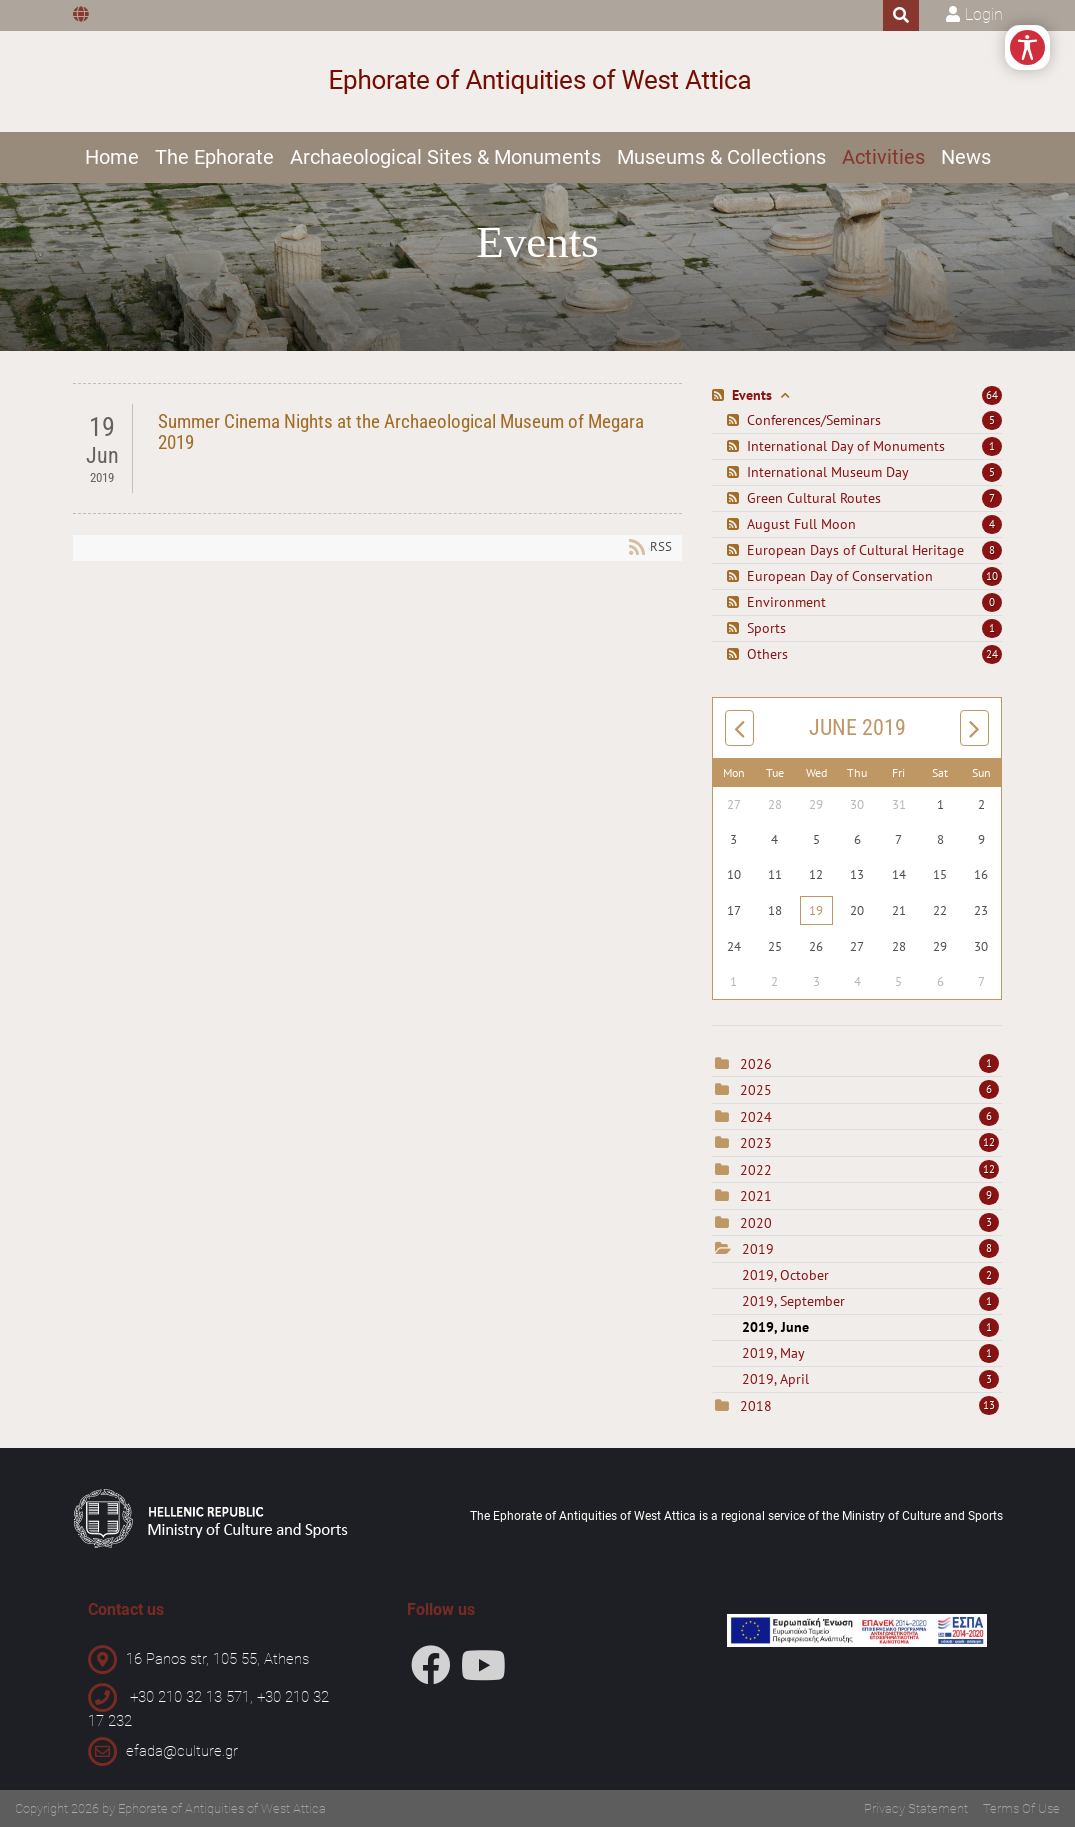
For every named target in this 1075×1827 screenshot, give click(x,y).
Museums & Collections (721, 157)
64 (992, 395)
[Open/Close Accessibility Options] (1027, 47)
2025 (756, 1090)
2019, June (870, 1327)
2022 (756, 1170)
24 (992, 654)
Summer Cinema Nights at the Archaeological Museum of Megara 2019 (401, 432)
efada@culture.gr (182, 1751)
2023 (756, 1143)
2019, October (870, 1275)
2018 (756, 1406)
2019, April (870, 1379)
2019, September (870, 1301)
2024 (756, 1117)
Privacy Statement (916, 1808)
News (966, 157)
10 (992, 576)
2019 (758, 1249)
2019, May (870, 1353)
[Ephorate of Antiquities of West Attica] (537, 81)
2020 (756, 1223)
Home (112, 157)
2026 (756, 1064)
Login (984, 14)
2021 (756, 1196)
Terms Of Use (1021, 1808)
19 (816, 910)
